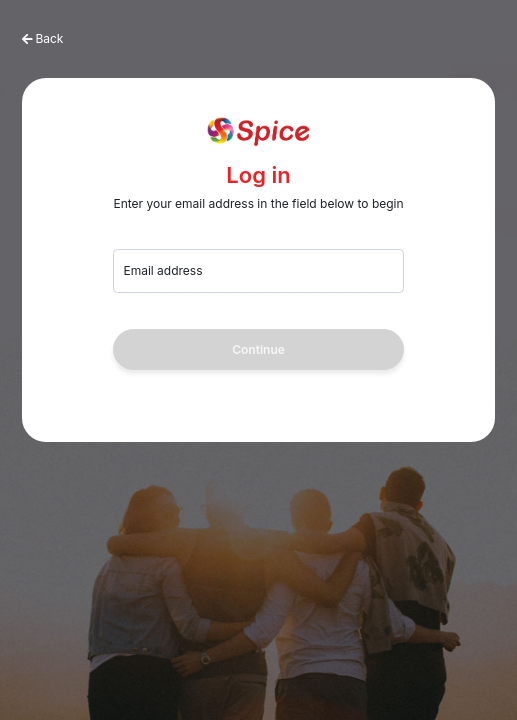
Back (49, 38)
